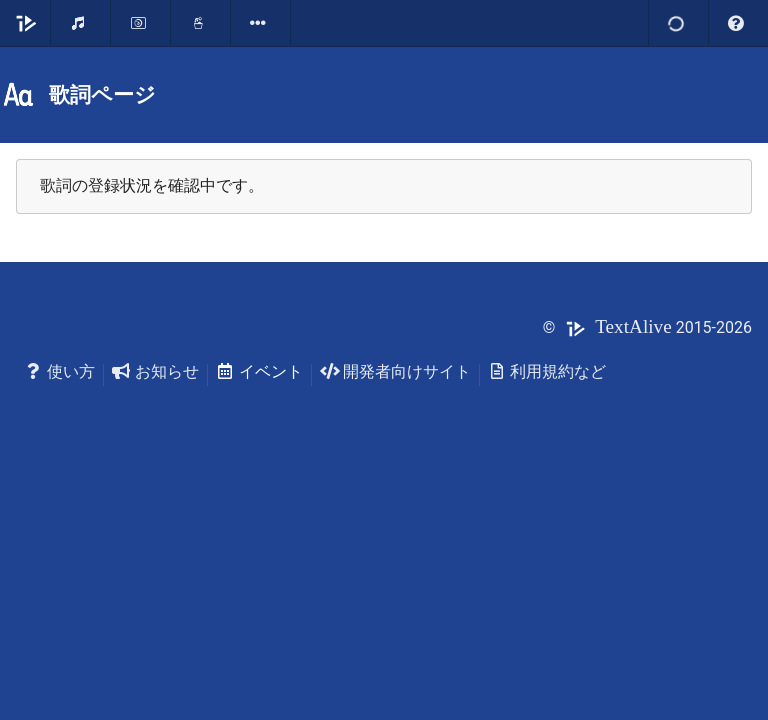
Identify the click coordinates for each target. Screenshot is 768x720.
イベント (259, 371)
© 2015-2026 (647, 327)
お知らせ (155, 371)
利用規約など (547, 371)
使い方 (59, 371)
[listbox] (261, 23)
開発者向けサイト (395, 371)
